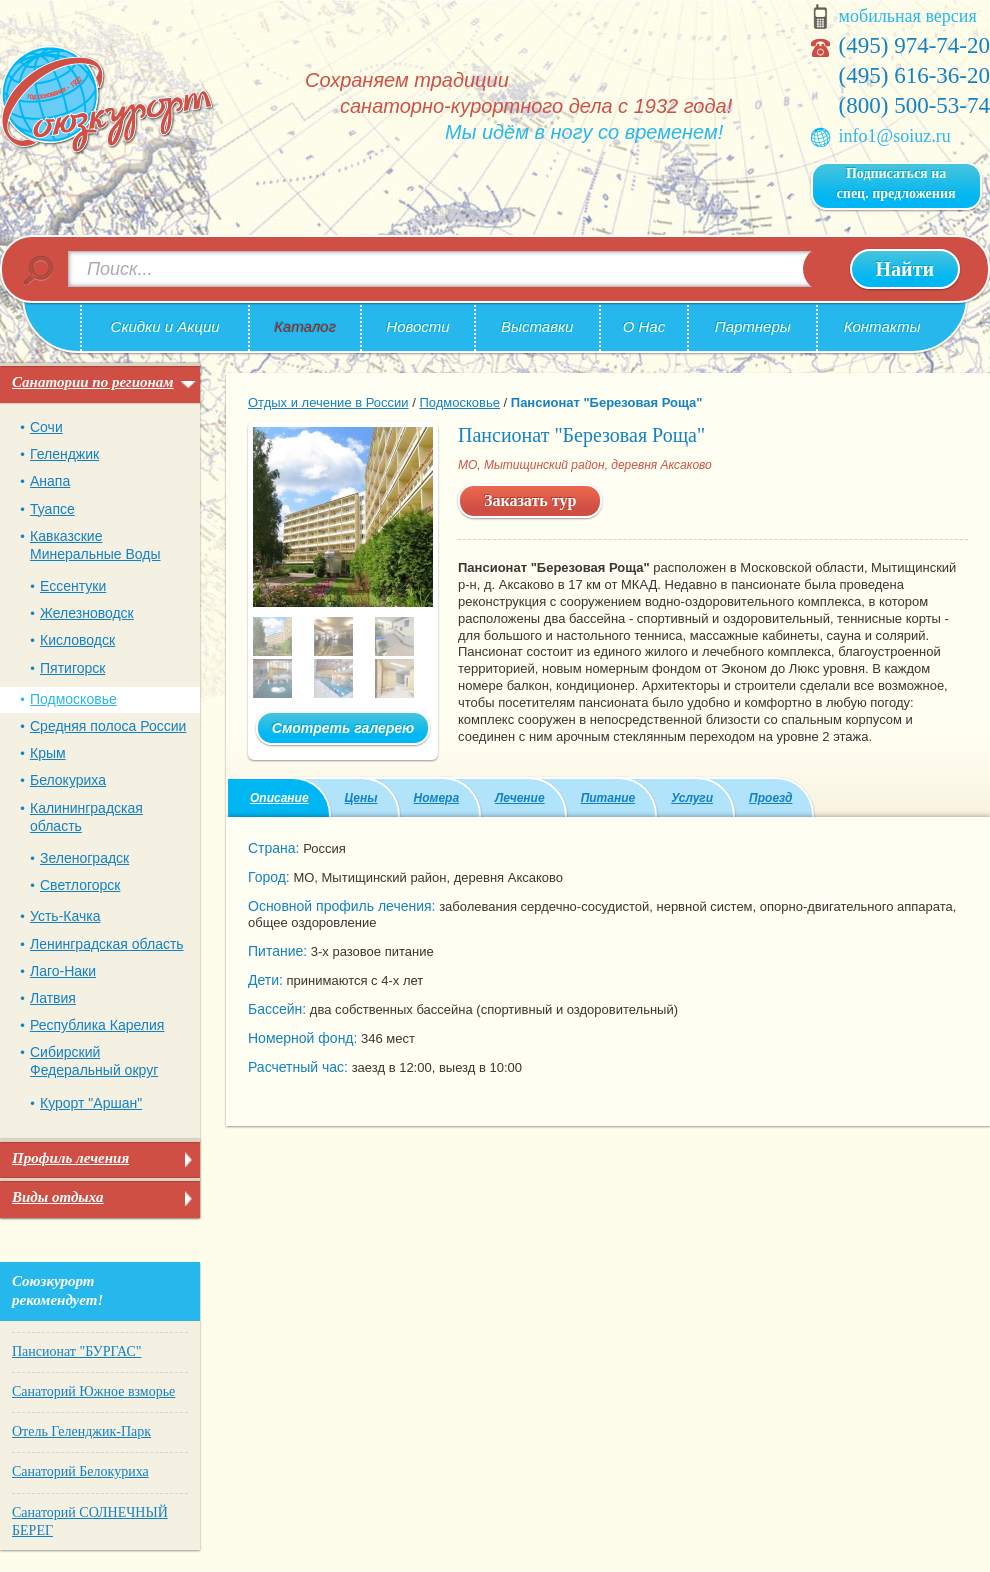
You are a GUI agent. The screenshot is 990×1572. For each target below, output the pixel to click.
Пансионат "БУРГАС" (76, 1351)
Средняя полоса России (108, 726)
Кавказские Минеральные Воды (95, 545)
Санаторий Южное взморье (93, 1391)
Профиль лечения (70, 1158)
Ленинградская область (107, 944)
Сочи (46, 427)
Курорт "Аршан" (91, 1103)
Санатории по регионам (93, 382)
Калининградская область (86, 817)
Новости (417, 326)
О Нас (644, 326)
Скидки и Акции (165, 326)
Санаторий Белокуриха (80, 1471)
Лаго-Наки (63, 971)
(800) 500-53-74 (914, 105)
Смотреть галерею (343, 728)
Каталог (305, 326)
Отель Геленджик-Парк (81, 1431)
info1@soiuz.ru (895, 136)
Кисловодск (77, 640)
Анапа (50, 481)
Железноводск (87, 613)
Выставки (537, 326)
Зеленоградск (84, 858)
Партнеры (753, 326)
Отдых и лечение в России (328, 402)
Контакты (882, 326)
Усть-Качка (65, 916)
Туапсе (52, 509)
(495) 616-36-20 (914, 75)
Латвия (53, 998)
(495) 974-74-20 (914, 45)
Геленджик (64, 454)
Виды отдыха (58, 1197)
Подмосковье (73, 699)
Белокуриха (68, 780)
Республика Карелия (97, 1025)
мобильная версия (908, 16)
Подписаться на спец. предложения (896, 183)
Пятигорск (72, 668)
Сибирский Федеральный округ (94, 1061)
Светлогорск (80, 885)
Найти (905, 269)
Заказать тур (530, 500)
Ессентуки (73, 586)
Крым (48, 753)
